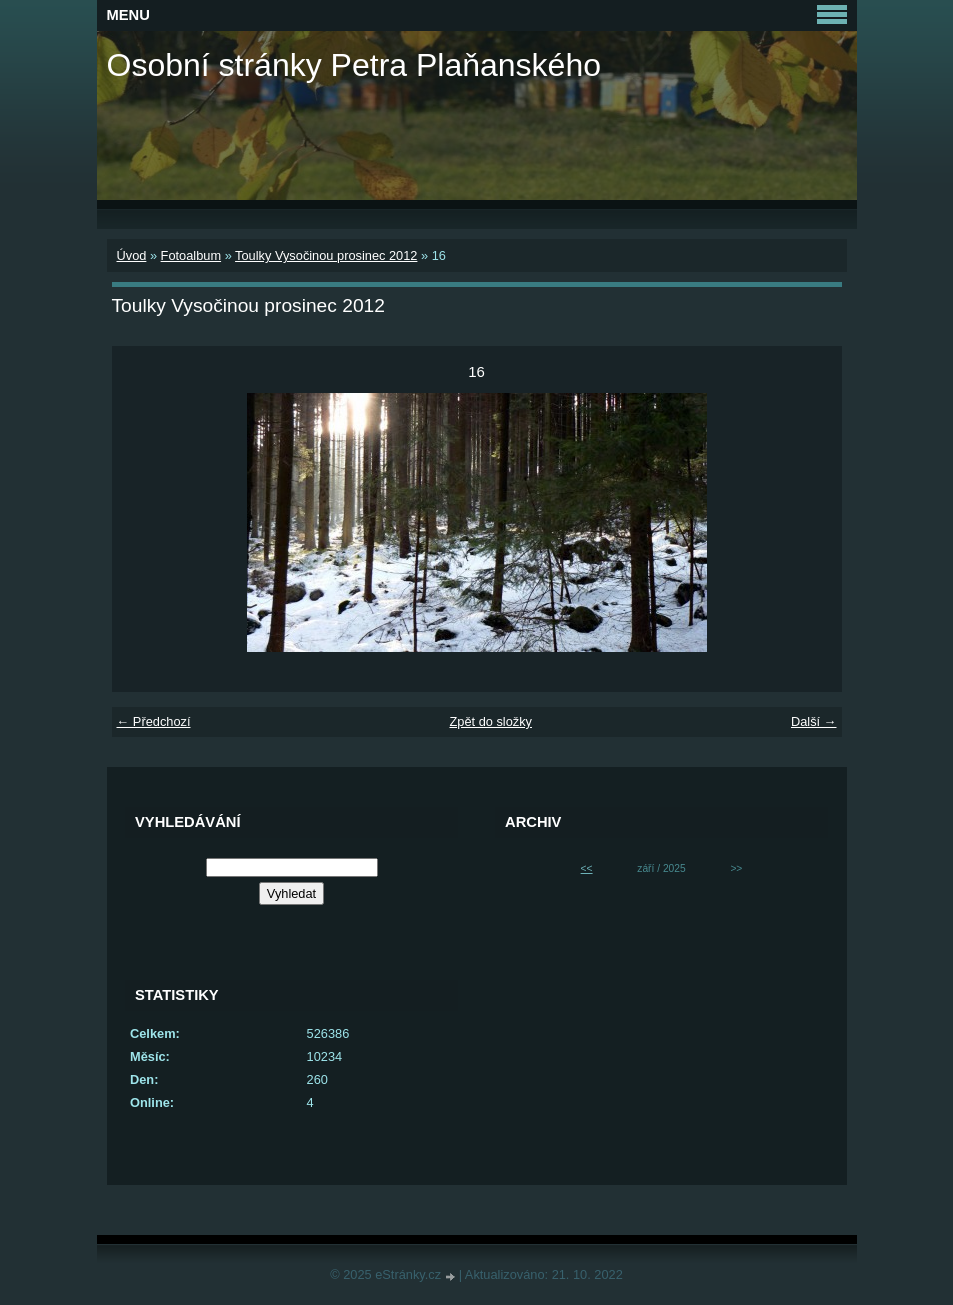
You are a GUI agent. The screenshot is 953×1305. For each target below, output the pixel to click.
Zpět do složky (490, 721)
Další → (814, 721)
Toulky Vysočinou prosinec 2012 (326, 255)
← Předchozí (154, 721)
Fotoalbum (191, 255)
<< (587, 868)
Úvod (132, 255)
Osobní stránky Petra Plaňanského (354, 65)
